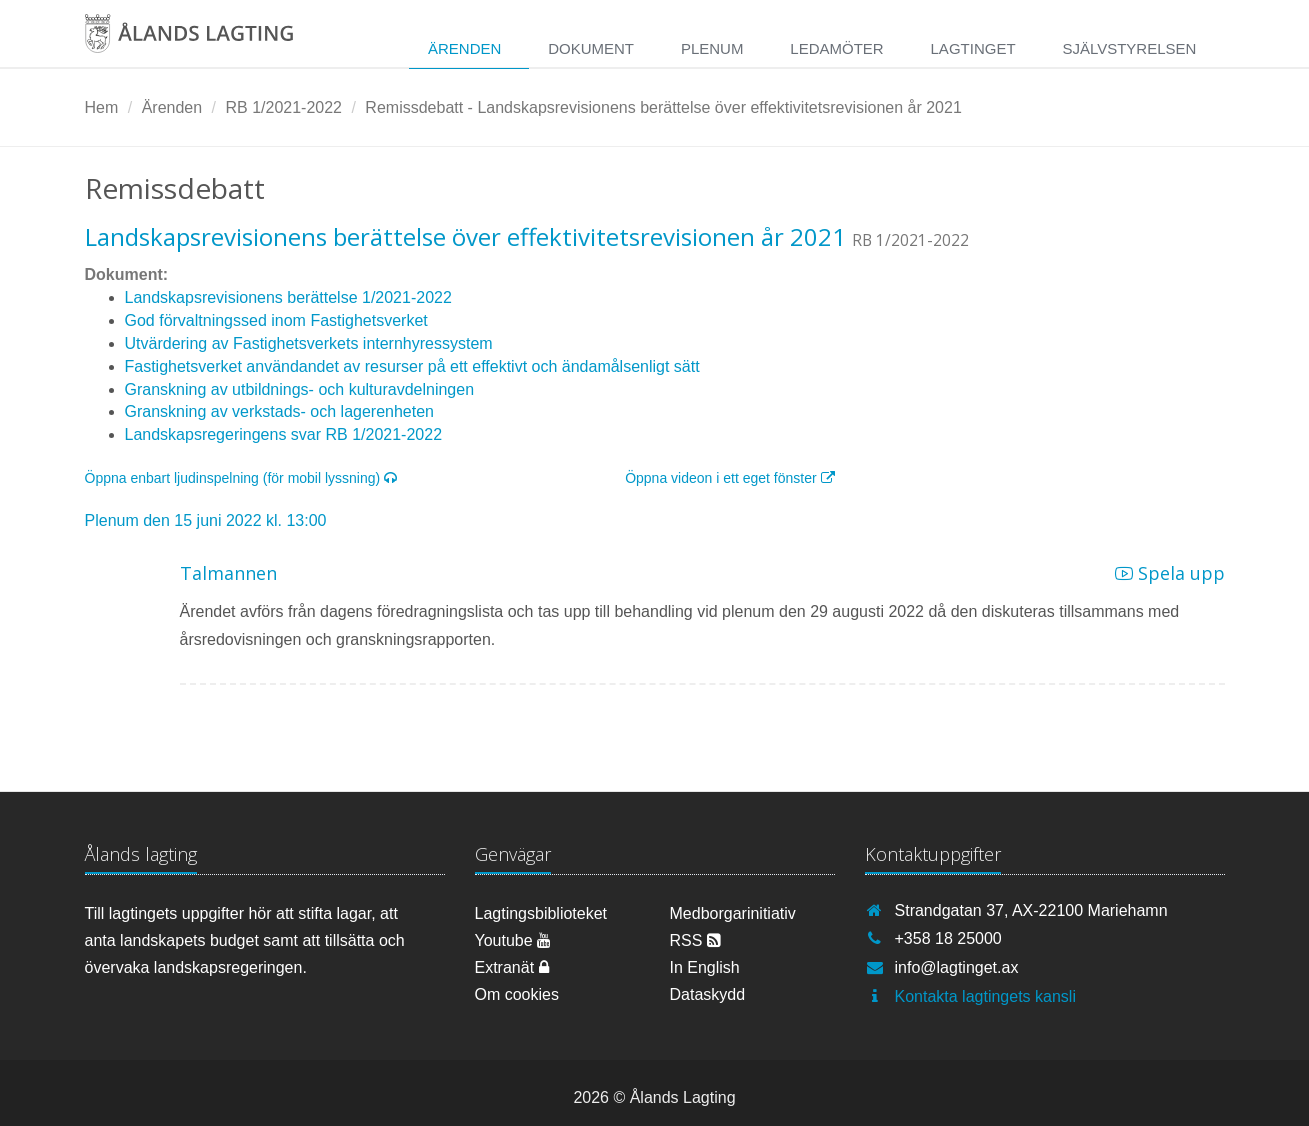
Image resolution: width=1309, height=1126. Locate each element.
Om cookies (517, 994)
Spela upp (1170, 573)
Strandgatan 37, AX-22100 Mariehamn (1031, 910)
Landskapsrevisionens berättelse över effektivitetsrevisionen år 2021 (465, 236)
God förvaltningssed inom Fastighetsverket (276, 320)
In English (705, 967)
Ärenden (464, 48)
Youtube (513, 940)
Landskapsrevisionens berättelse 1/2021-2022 (288, 297)
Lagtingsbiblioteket (541, 913)
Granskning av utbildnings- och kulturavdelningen (300, 389)
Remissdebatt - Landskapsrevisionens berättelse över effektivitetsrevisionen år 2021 (663, 107)
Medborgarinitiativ (733, 913)
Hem (102, 107)
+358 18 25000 (948, 938)
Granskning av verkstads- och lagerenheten (280, 411)
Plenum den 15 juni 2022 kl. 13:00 (206, 520)
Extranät (512, 967)
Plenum (712, 48)
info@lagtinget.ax (957, 967)
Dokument (591, 48)
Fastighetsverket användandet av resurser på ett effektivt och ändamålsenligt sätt (412, 366)
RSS (695, 940)
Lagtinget (973, 48)
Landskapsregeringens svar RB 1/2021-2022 (284, 434)
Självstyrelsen (1129, 48)
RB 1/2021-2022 (283, 107)
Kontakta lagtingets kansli (985, 996)
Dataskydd (708, 994)
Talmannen (228, 573)
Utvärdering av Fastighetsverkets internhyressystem (309, 343)
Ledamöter (836, 48)
